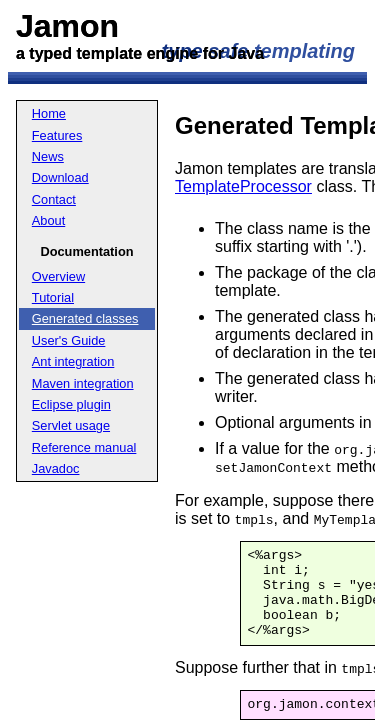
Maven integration (83, 383)
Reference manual (84, 447)
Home (49, 113)
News (48, 156)
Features (57, 135)
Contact (54, 199)
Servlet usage (71, 425)
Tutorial (53, 297)
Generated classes (85, 318)
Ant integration (73, 361)
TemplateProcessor (243, 186)
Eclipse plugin (71, 404)
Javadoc (56, 468)
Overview (58, 276)
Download (60, 177)
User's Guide (69, 340)
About (48, 220)
